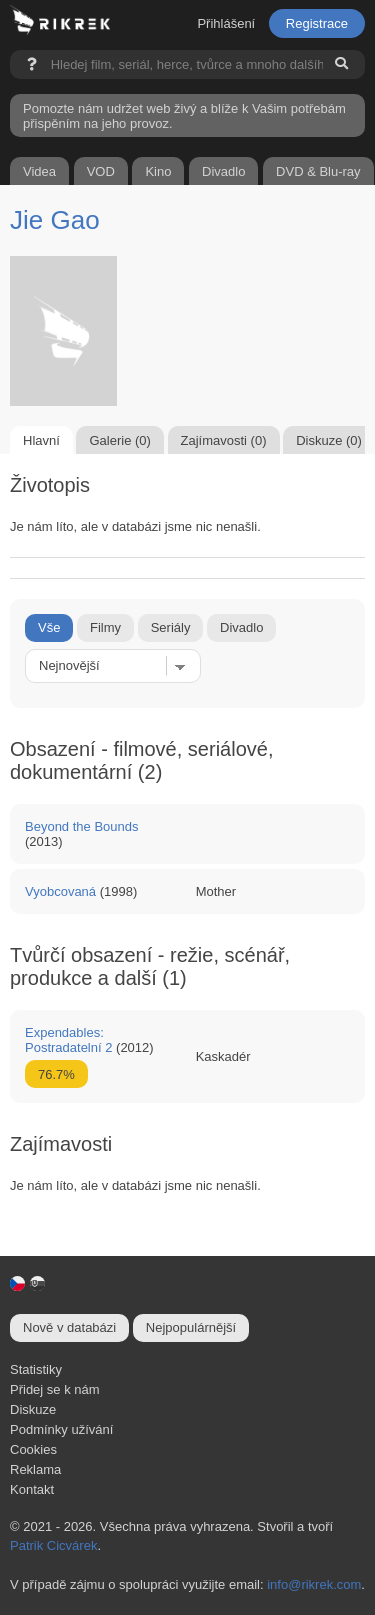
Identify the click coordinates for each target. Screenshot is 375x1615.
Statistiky (36, 1369)
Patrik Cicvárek (53, 1545)
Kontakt (32, 1489)
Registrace (317, 23)
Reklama (35, 1469)
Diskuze (33, 1409)
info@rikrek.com (314, 1584)
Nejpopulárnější (191, 1327)
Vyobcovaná (60, 891)
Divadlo (241, 627)
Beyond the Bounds (81, 826)
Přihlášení (226, 23)
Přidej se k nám (55, 1389)
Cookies (33, 1449)
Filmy (105, 627)
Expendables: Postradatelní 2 (68, 1040)
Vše (49, 627)
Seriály (171, 627)
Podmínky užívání (61, 1429)
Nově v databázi (69, 1327)
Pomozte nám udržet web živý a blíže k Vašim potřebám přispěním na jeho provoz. (184, 116)
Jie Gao (55, 220)
